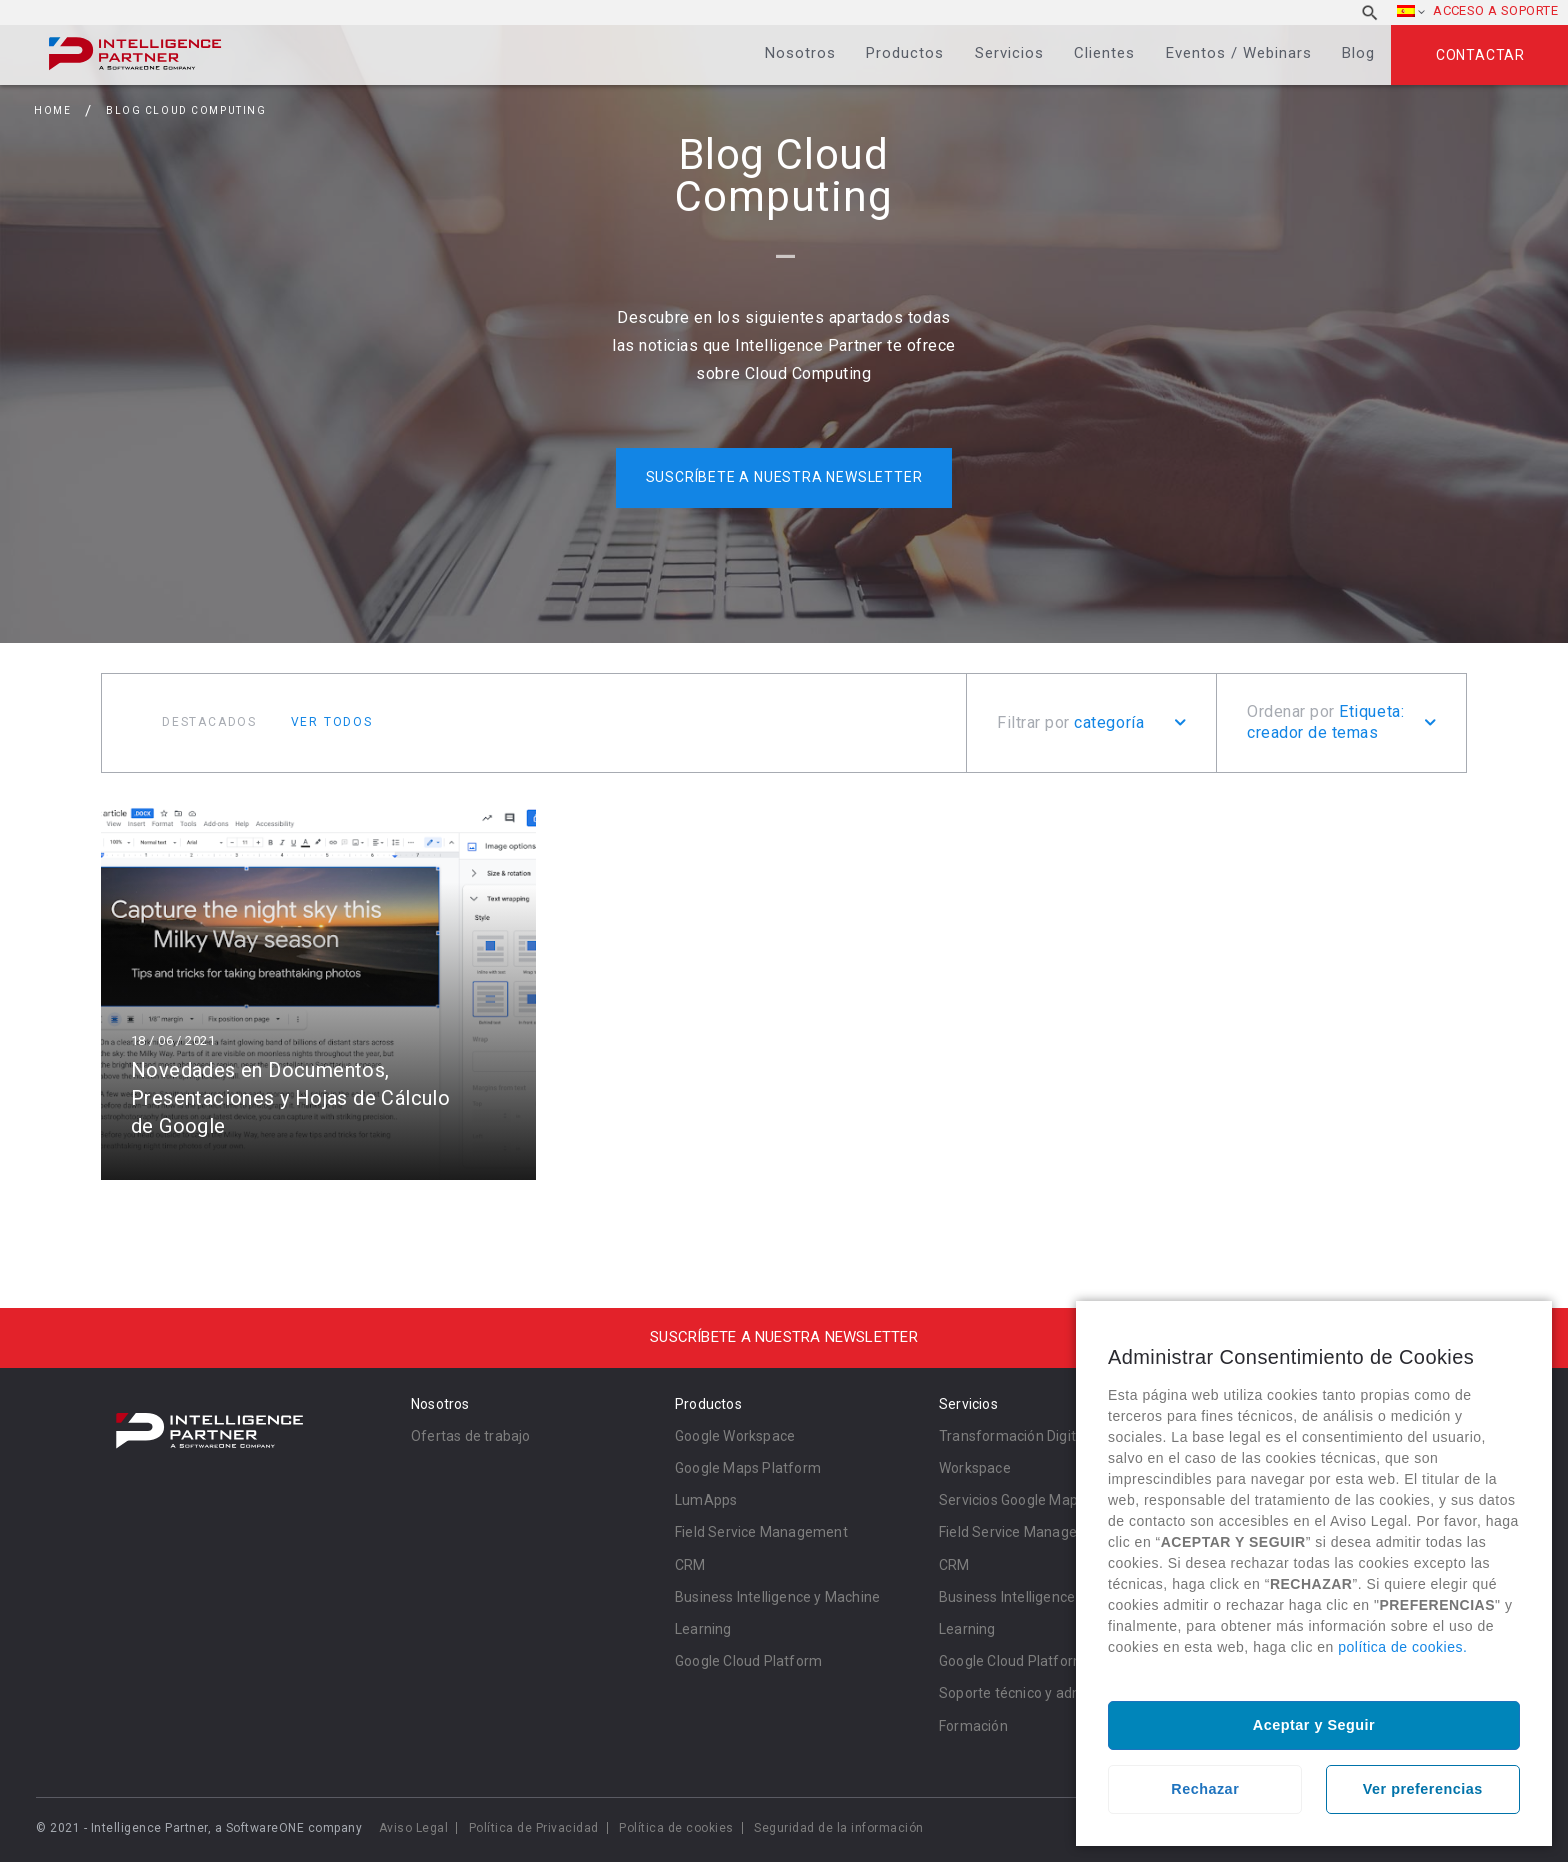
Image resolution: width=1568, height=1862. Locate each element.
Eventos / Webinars (1239, 53)
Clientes (1104, 53)
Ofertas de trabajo (471, 1436)
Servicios (1009, 53)
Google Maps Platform (748, 1468)
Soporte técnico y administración (1045, 1693)
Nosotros (800, 53)
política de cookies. (1402, 1647)
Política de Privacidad (534, 1828)
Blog (1358, 53)
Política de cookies (676, 1828)
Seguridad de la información (839, 1828)
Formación (973, 1726)
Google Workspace (735, 1436)
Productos (905, 53)
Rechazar (1205, 1789)
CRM (690, 1565)
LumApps (706, 1500)
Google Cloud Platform (748, 1661)
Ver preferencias (1423, 1789)
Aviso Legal (414, 1828)
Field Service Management (761, 1532)
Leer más (318, 991)
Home (52, 110)
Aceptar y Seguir (1314, 1725)
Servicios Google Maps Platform (1043, 1500)
